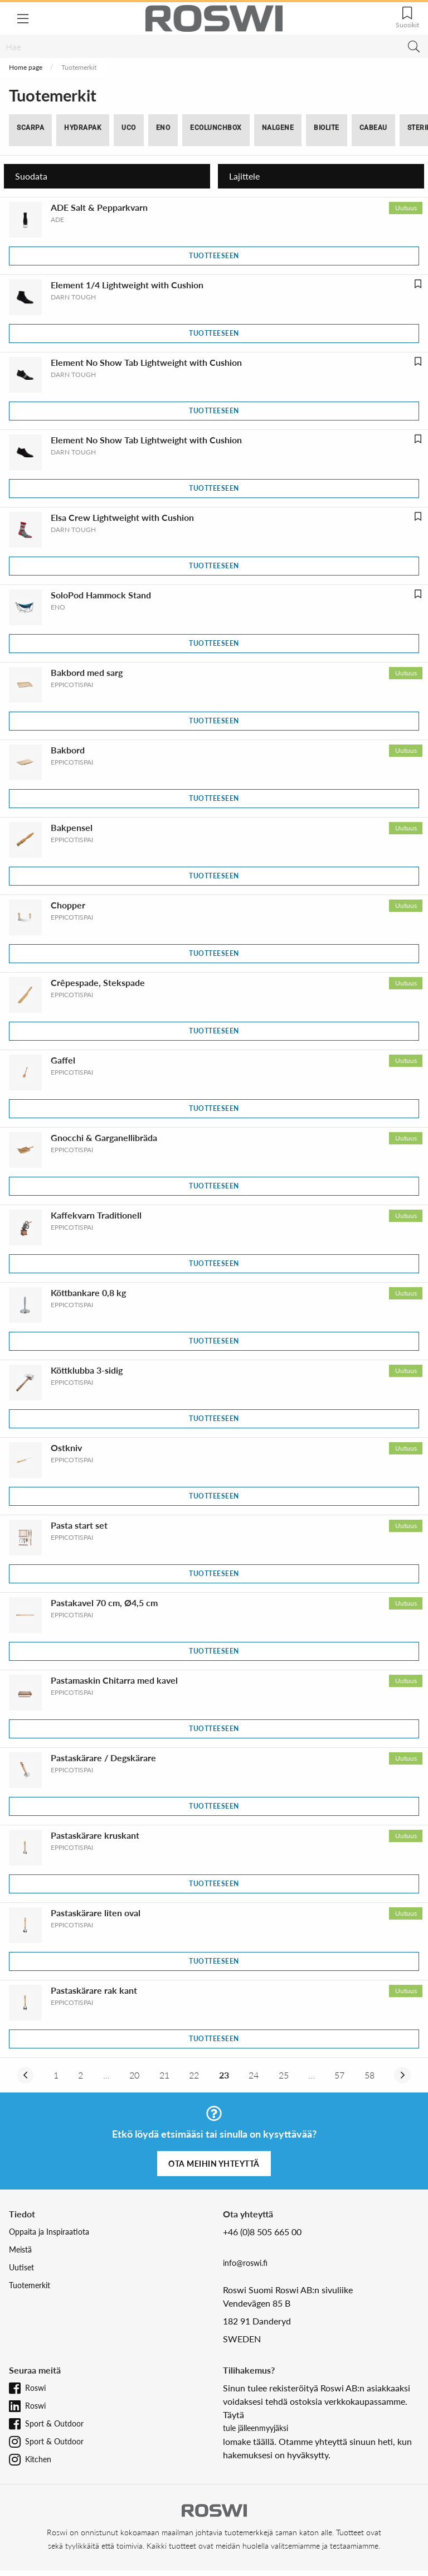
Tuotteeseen (214, 256)
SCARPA (30, 128)
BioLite (326, 128)
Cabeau (373, 128)
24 (254, 2075)
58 (369, 2075)
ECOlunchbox (216, 128)
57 (339, 2075)
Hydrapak (82, 128)
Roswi (35, 2388)
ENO (163, 128)
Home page (25, 67)
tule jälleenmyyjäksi (255, 2428)
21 (164, 2075)
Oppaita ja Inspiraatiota (49, 2231)
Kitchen (38, 2459)
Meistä (20, 2249)
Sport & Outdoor (54, 2423)
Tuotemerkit (29, 2285)
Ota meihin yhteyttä (214, 2163)
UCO (128, 128)
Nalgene (278, 128)
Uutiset (21, 2267)
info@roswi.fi (245, 2263)
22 (194, 2075)
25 (284, 2075)
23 (224, 2075)
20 (134, 2075)
